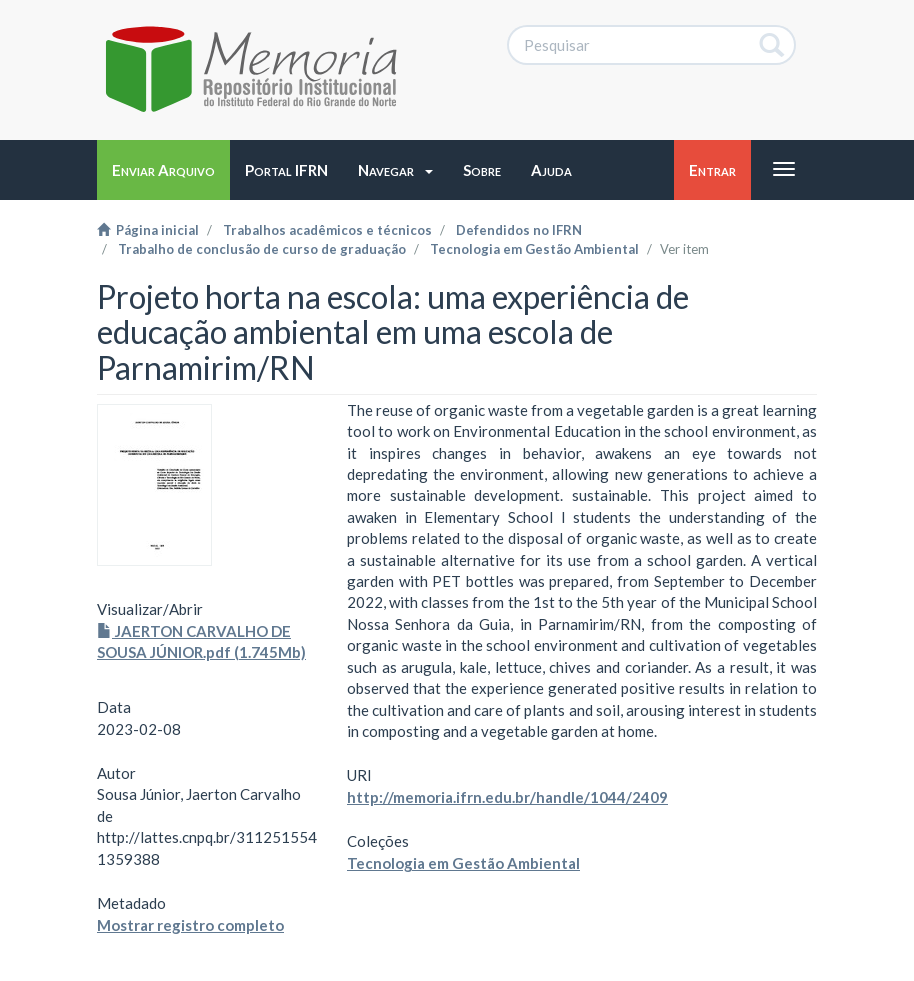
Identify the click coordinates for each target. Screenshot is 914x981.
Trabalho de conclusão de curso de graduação (262, 249)
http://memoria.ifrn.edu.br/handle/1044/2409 (507, 797)
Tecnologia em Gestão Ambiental (534, 249)
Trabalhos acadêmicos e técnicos (327, 230)
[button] (395, 170)
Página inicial (148, 230)
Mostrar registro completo (190, 925)
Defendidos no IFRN (519, 230)
